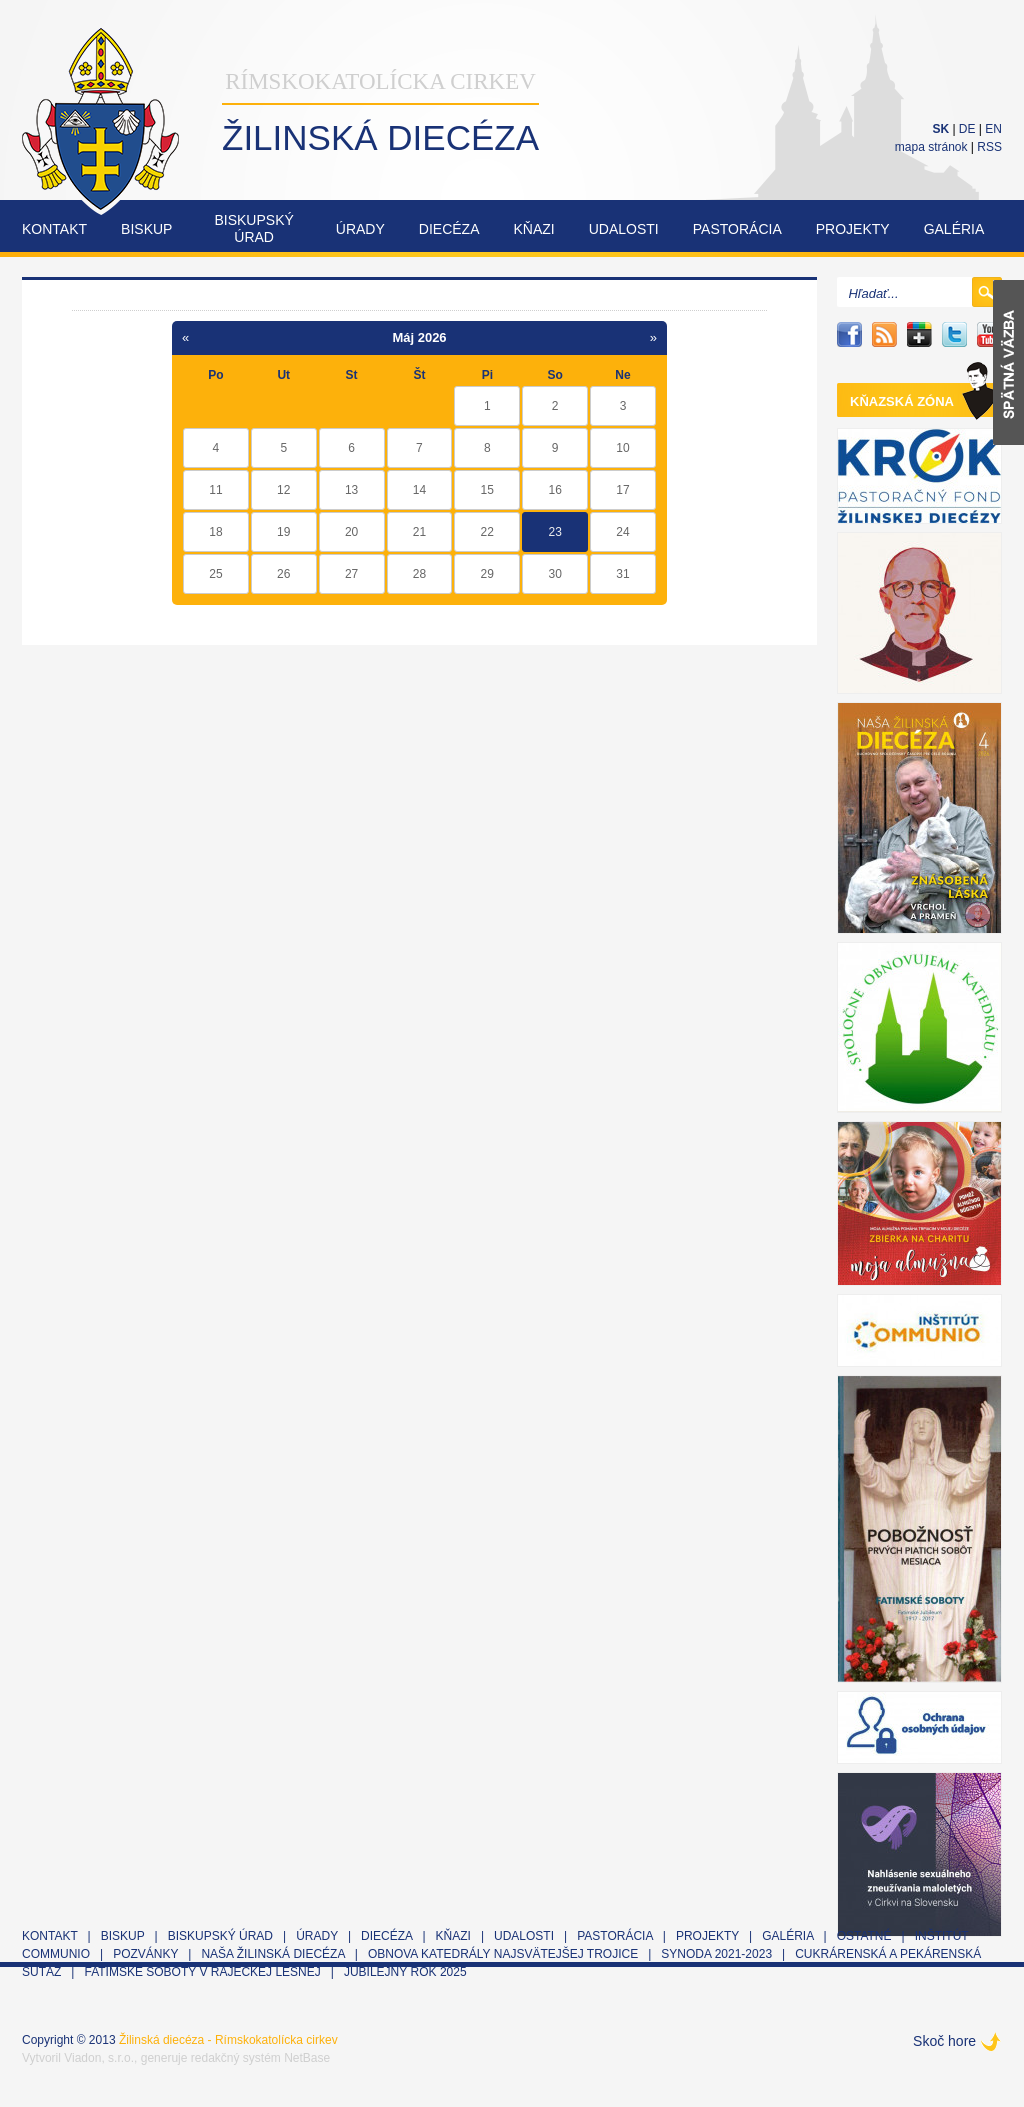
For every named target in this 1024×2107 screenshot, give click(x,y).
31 (622, 574)
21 (419, 532)
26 (283, 574)
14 (419, 490)
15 (487, 490)
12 (283, 490)
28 (419, 574)
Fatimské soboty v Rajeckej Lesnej (204, 1972)
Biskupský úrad (220, 1936)
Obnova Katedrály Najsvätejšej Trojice (503, 1954)
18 (215, 532)
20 (351, 532)
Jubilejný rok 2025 (405, 1972)
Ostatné (864, 1936)
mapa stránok (931, 147)
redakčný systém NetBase (260, 2058)
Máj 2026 (419, 337)
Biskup (146, 229)
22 (487, 532)
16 (554, 490)
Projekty (853, 229)
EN (993, 129)
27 (351, 574)
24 (622, 532)
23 (554, 532)
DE (967, 129)
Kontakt (54, 229)
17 (622, 490)
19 (283, 532)
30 (554, 574)
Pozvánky (145, 1954)
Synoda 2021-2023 (716, 1954)
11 (215, 490)
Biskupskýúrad (253, 228)
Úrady (360, 229)
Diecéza (449, 229)
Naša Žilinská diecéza (272, 1954)
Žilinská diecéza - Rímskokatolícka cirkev (228, 2040)
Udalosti (624, 229)
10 (622, 448)
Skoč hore (944, 2041)
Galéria (954, 229)
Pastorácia (737, 229)
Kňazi (534, 229)
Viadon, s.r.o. (99, 2058)
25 (215, 574)
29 (487, 574)
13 (351, 490)
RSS (989, 147)
